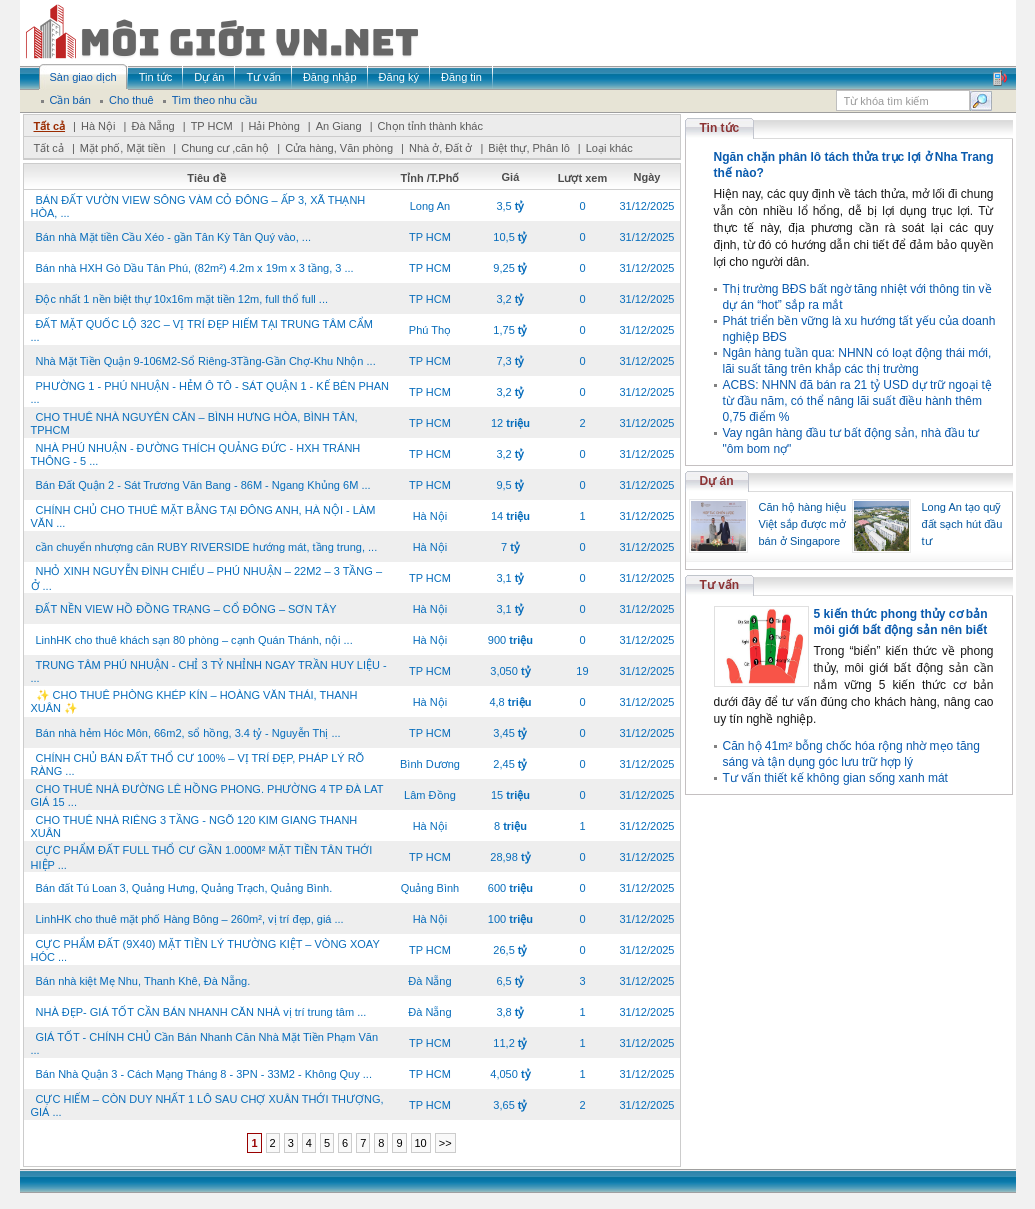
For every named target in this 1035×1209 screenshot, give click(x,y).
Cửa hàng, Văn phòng (339, 148)
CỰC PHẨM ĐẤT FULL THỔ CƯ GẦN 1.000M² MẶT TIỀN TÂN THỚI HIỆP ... (202, 857)
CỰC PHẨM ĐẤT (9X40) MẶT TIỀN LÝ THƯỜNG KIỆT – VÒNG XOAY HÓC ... (205, 950)
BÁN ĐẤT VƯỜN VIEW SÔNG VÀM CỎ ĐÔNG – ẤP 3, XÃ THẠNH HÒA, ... (198, 206)
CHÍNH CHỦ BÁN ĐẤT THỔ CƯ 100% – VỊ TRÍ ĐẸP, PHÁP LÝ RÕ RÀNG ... (198, 764)
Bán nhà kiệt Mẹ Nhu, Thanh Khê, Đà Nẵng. (143, 981)
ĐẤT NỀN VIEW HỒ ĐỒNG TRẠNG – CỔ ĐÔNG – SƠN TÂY (186, 609)
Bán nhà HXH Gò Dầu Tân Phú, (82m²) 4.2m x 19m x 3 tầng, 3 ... (195, 268)
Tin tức (720, 128)
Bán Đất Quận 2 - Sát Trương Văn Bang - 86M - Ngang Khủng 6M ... (203, 485)
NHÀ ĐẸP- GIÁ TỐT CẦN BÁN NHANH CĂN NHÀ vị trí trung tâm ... (201, 1012)
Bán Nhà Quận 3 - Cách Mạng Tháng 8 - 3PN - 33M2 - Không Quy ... (204, 1074)
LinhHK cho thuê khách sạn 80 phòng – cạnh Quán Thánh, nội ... (194, 640)
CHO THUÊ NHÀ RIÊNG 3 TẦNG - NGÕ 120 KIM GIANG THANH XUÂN (194, 826)
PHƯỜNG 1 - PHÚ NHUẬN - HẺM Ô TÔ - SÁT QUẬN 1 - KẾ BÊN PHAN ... (210, 392)
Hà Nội (98, 126)
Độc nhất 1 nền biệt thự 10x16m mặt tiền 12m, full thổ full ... (182, 299)
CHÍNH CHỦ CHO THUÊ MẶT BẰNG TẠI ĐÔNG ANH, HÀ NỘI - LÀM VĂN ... (203, 516)
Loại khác (609, 148)
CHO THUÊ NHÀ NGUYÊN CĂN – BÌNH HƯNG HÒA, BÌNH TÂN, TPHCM (194, 423)
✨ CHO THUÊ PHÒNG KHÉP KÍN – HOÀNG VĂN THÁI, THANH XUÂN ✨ (194, 701)
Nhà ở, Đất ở (440, 148)
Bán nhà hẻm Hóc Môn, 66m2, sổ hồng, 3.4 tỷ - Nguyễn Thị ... (188, 733)
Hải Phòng (274, 126)
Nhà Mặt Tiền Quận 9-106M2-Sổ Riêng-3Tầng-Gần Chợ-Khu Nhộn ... (206, 361)
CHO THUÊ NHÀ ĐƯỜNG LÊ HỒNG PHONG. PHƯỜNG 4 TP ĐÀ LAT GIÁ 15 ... (207, 795)
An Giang (339, 126)
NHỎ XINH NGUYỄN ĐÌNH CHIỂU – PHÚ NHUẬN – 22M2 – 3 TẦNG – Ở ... (207, 578)
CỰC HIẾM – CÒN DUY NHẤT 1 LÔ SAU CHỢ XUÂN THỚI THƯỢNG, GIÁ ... (207, 1105)
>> (445, 1143)
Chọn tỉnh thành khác (430, 126)
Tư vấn (720, 585)
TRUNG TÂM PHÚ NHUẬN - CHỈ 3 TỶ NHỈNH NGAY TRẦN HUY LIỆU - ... (209, 671)
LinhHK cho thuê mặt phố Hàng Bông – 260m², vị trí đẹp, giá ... (190, 919)
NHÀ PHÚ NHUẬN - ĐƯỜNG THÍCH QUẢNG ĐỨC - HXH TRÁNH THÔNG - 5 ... (196, 454)
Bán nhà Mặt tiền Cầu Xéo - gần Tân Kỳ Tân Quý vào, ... (174, 237)
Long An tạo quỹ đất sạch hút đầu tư (962, 524)
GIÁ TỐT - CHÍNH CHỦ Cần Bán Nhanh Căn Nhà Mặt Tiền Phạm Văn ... (205, 1043)
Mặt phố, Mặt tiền (123, 148)
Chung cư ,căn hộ (225, 148)
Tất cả (50, 126)
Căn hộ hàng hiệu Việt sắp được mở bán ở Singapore (803, 524)
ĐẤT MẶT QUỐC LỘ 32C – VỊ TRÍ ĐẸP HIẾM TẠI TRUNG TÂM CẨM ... (202, 330)
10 (421, 1143)
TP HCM (212, 126)
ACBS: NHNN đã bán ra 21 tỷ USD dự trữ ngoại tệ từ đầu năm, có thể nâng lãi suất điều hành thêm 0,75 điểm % (857, 401)
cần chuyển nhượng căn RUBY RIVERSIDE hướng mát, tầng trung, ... (207, 547)
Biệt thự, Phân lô (529, 148)
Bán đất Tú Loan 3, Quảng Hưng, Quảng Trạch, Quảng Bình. (184, 888)
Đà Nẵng (152, 126)
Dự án (717, 481)
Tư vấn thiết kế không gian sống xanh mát (835, 778)
